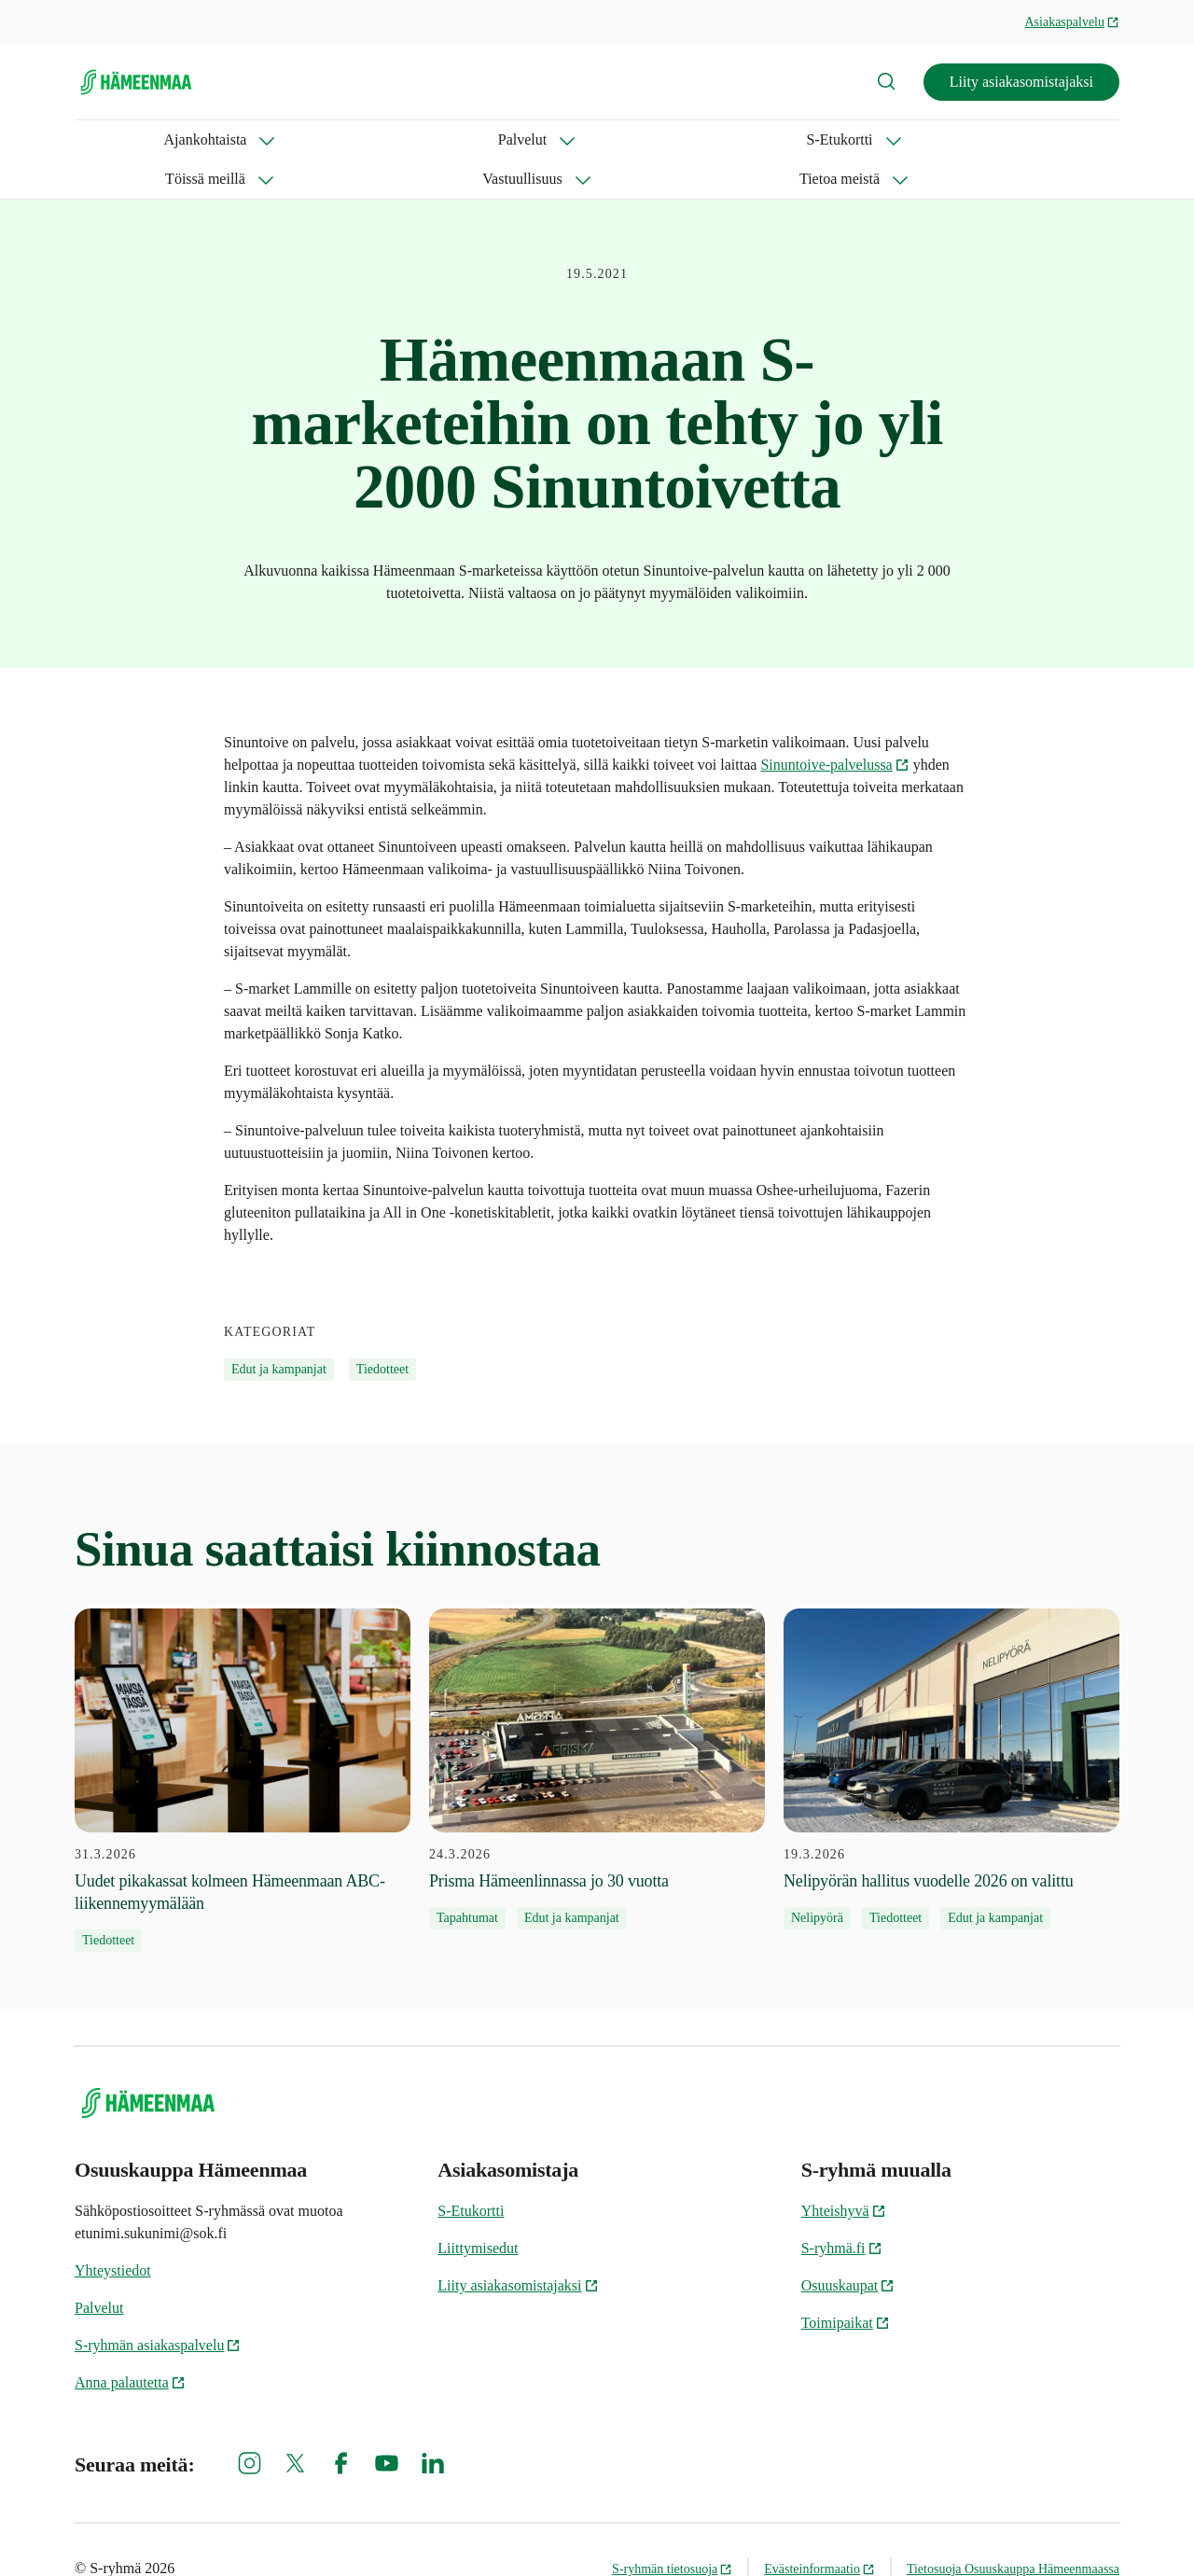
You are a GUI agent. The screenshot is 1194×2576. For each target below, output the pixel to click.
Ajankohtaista (116, 139)
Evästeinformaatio (819, 2530)
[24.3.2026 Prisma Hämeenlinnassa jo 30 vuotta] (597, 1729)
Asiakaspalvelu (1071, 22)
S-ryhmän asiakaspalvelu (158, 2306)
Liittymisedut (477, 2209)
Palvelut (238, 139)
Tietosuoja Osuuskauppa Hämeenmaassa (1013, 2530)
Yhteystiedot (113, 2231)
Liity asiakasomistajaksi (1021, 82)
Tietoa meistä (753, 139)
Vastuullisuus (616, 139)
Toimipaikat (845, 2283)
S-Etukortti (351, 139)
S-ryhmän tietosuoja (672, 2530)
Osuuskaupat (848, 2246)
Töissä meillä (480, 139)
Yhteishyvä (843, 2171)
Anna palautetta (130, 2343)
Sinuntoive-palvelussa (834, 725)
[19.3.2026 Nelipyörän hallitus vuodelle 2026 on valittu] (951, 1729)
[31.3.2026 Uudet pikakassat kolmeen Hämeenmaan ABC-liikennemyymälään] (242, 1741)
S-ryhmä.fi (841, 2209)
